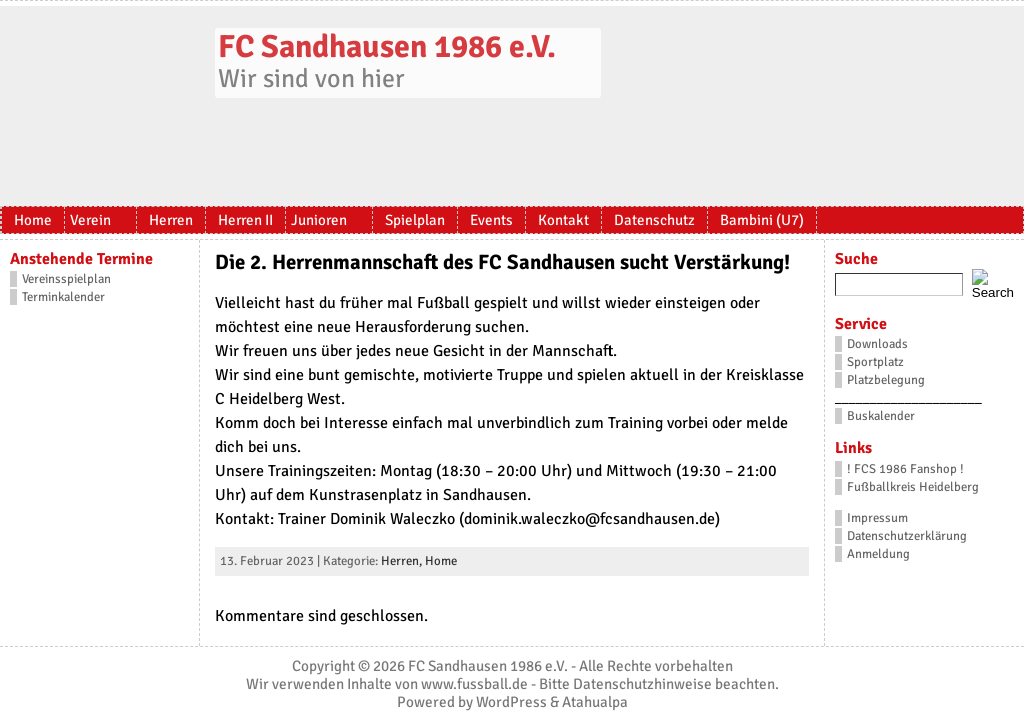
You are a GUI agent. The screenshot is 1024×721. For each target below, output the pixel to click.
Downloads (877, 344)
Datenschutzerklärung (907, 536)
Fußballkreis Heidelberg (913, 487)
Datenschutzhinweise (642, 684)
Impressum (877, 518)
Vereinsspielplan (66, 279)
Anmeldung (878, 554)
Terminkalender (63, 297)
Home (441, 561)
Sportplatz (875, 362)
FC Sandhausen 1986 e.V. (387, 46)
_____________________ (908, 398)
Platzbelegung (886, 380)
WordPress (511, 702)
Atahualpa (595, 702)
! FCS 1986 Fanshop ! (905, 469)
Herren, (403, 561)
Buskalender (881, 416)
